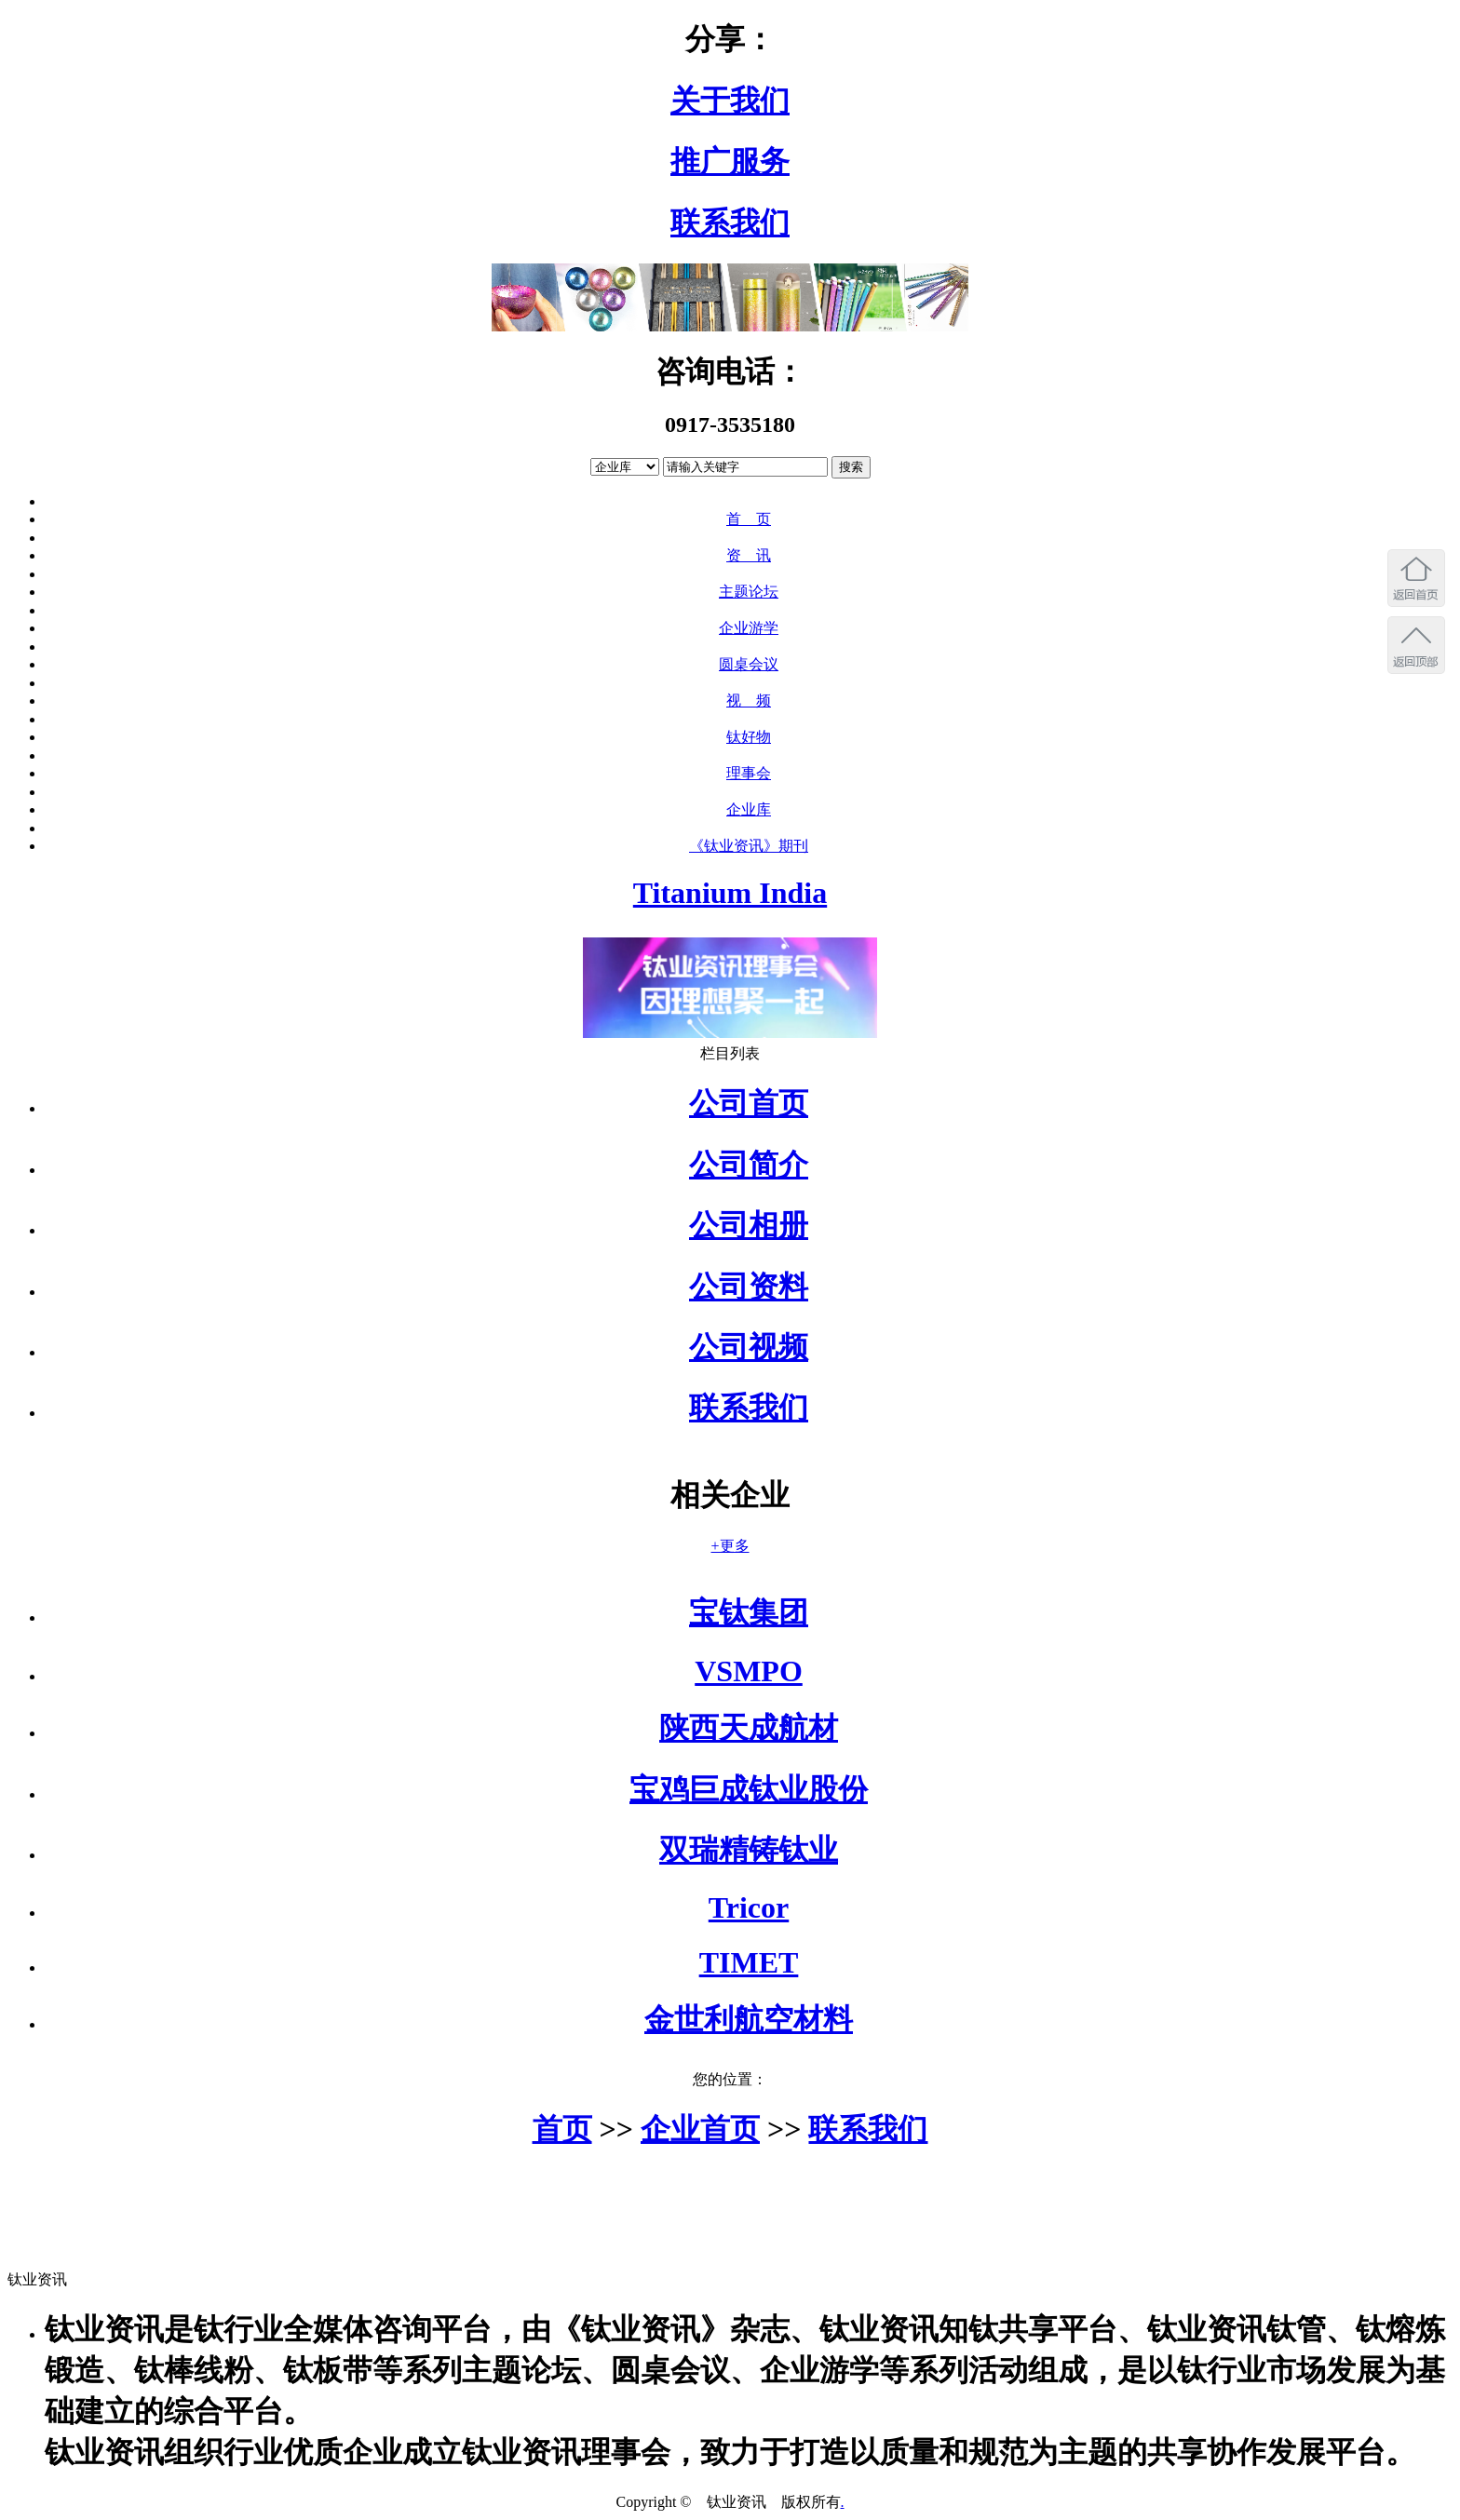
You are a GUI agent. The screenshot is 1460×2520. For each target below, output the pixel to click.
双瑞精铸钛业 (748, 1849)
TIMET (749, 1962)
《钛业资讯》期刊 (748, 846)
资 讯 (748, 555)
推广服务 (730, 161)
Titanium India (730, 893)
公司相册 (748, 1225)
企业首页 (700, 2129)
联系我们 (730, 222)
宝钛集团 (748, 1612)
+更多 (729, 1546)
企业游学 (748, 628)
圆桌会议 (748, 664)
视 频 (748, 700)
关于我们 (730, 100)
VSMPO (749, 1671)
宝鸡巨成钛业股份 (748, 1789)
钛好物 (748, 737)
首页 (562, 2129)
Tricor (749, 1907)
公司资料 (748, 1286)
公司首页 (748, 1103)
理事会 (748, 773)
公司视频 (748, 1347)
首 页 (748, 519)
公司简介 (748, 1164)
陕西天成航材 (748, 1728)
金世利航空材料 (748, 2019)
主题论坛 (748, 592)
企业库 (748, 809)
